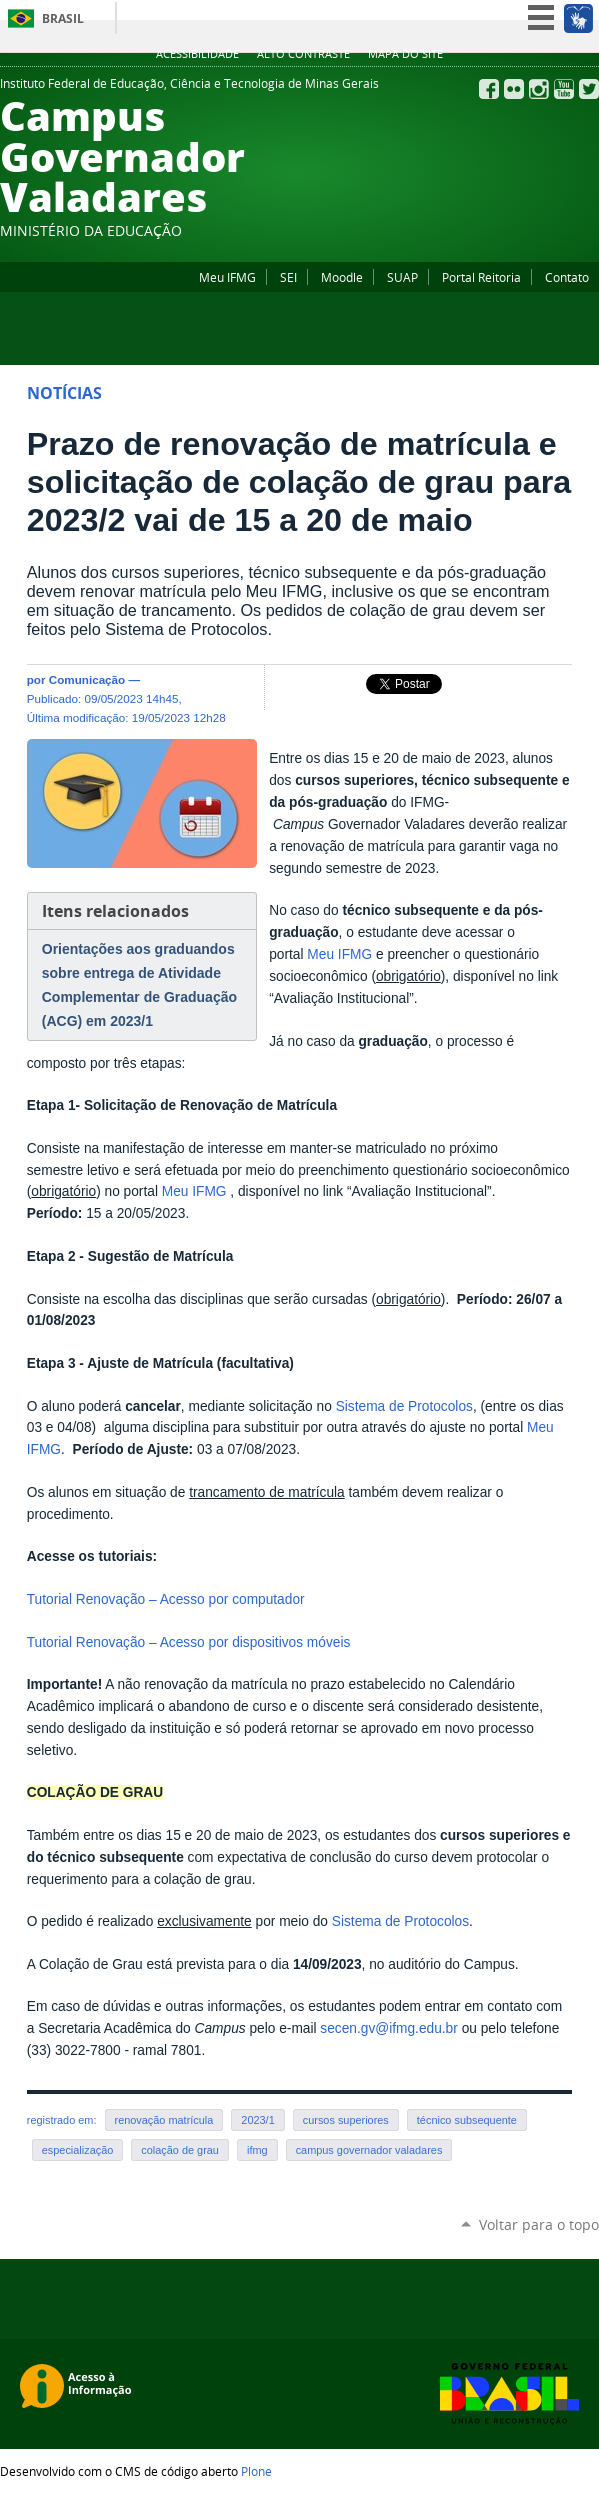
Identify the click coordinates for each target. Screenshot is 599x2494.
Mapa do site (405, 54)
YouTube (564, 89)
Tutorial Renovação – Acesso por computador (166, 1599)
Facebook (489, 89)
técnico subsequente (467, 2120)
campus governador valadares (369, 2150)
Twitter (589, 89)
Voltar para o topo (539, 2224)
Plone (256, 2471)
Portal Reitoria (481, 277)
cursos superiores (346, 2120)
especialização (78, 2150)
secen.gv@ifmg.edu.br (388, 2028)
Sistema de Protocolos (404, 1406)
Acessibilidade (197, 54)
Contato (567, 277)
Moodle (342, 277)
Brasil (63, 18)
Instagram (539, 89)
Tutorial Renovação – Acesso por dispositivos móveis (189, 1642)
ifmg (257, 2150)
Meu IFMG (227, 277)
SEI (288, 277)
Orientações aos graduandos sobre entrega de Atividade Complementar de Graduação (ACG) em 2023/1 (139, 985)
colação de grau (180, 2150)
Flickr (514, 89)
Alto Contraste (303, 54)
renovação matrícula (164, 2120)
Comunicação (87, 679)
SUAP (402, 277)
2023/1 (257, 2120)
